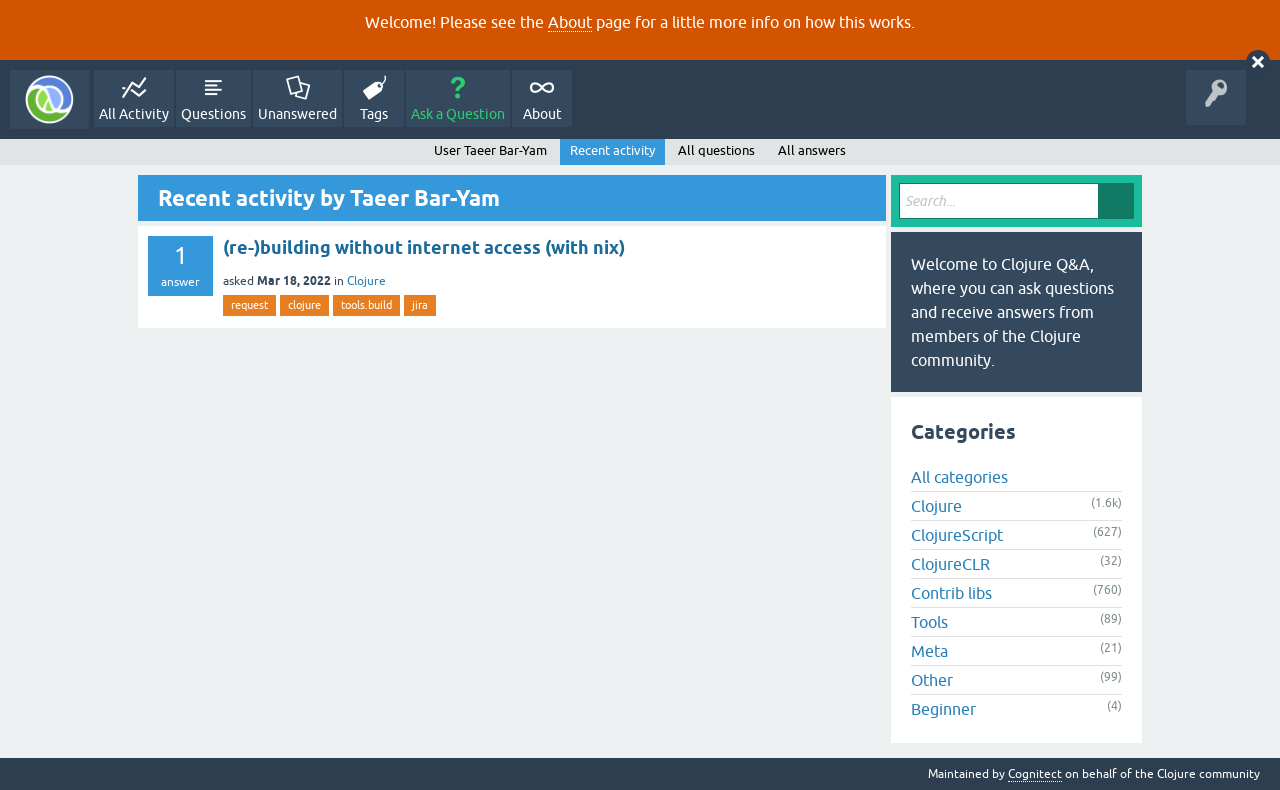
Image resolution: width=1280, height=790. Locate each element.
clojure (304, 305)
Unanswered (297, 114)
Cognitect (1035, 774)
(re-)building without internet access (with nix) (424, 247)
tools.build (366, 305)
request (249, 305)
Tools (929, 622)
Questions (213, 114)
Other (932, 680)
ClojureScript (957, 535)
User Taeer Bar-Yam (490, 150)
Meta (929, 651)
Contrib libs (951, 593)
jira (420, 305)
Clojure (366, 281)
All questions (716, 150)
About (570, 22)
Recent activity (612, 150)
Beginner (943, 709)
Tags (374, 114)
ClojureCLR (950, 564)
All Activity (134, 114)
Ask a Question (458, 114)
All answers (812, 150)
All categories (959, 477)
